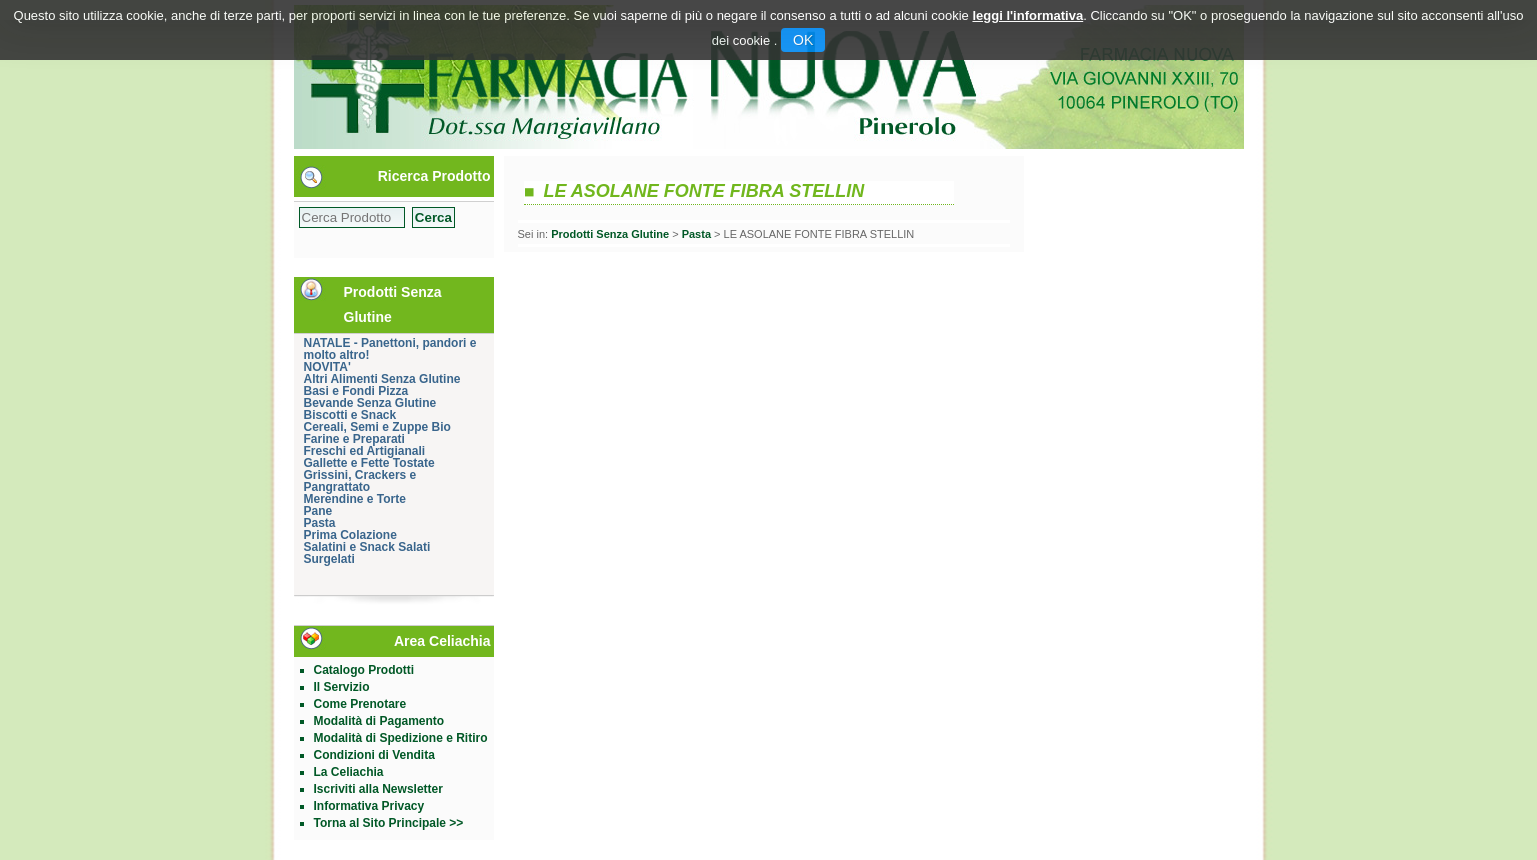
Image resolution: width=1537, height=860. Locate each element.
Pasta (320, 523)
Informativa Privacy (369, 806)
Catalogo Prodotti (364, 670)
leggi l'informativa (1027, 15)
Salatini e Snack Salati (367, 547)
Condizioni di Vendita (374, 755)
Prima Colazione (350, 535)
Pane (318, 511)
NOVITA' (327, 367)
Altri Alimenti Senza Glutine (382, 379)
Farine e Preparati (354, 439)
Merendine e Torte (355, 499)
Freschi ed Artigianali (365, 451)
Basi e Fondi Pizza (356, 391)
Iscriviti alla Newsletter (378, 789)
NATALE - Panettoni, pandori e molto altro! (390, 349)
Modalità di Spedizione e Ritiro (401, 738)
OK (803, 40)
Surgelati (329, 559)
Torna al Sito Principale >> (389, 823)
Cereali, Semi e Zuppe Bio (377, 427)
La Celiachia (349, 772)
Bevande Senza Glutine (370, 403)
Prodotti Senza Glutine (610, 234)
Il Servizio (342, 687)
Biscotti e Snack (350, 415)
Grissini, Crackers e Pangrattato (360, 481)
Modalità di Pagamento (379, 721)
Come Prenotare (360, 704)
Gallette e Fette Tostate (369, 463)
